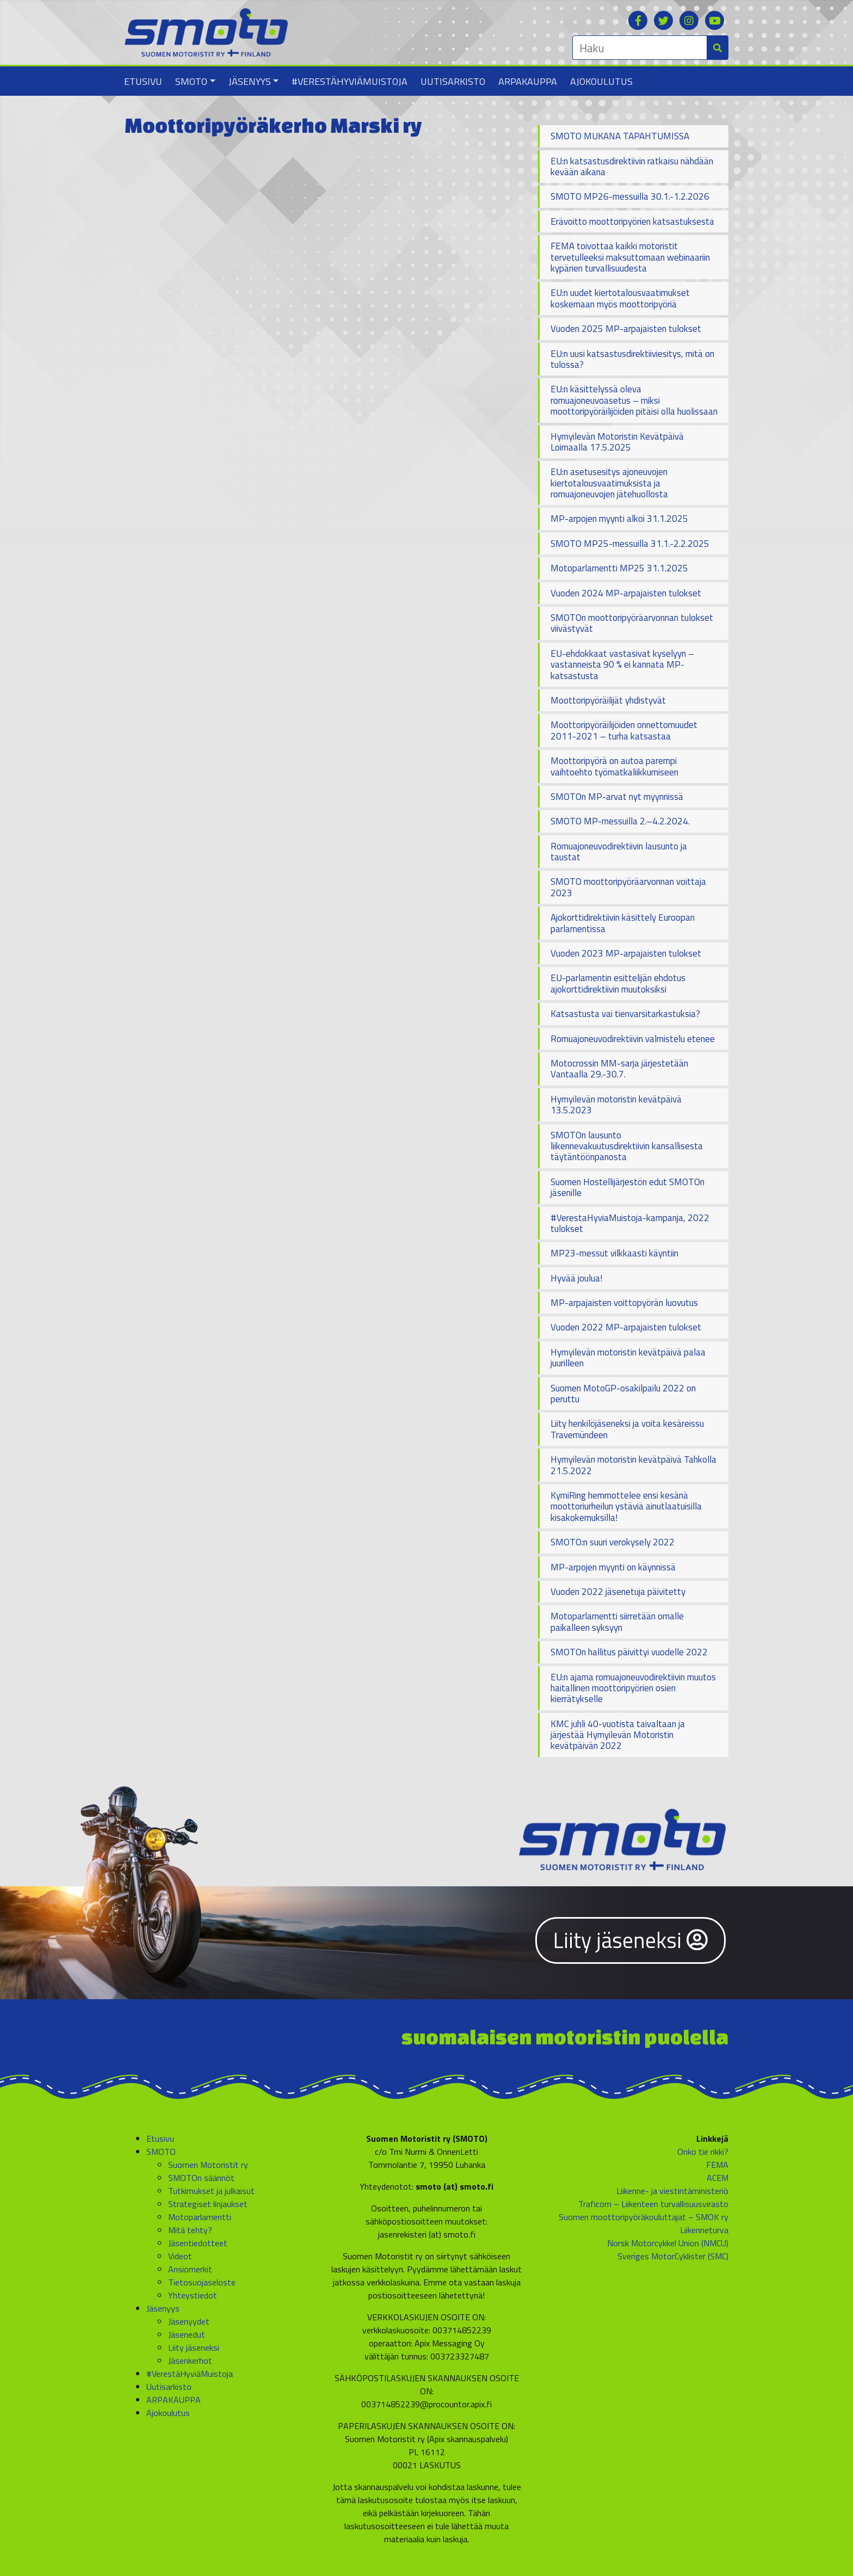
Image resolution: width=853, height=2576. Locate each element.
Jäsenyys (249, 81)
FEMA (717, 2164)
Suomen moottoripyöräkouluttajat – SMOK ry (643, 2216)
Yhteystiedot (192, 2295)
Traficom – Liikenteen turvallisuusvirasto (653, 2203)
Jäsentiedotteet (197, 2243)
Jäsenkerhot (190, 2360)
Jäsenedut (186, 2334)
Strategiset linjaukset (208, 2203)
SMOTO (191, 81)
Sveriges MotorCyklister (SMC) (672, 2256)
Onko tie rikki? (702, 2151)
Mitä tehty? (190, 2229)
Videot (180, 2256)
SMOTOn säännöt (201, 2177)
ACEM (717, 2177)
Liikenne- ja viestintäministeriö (672, 2190)
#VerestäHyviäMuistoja (349, 81)
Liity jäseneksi (630, 1940)
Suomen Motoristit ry (208, 2164)
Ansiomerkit (190, 2269)
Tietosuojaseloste (202, 2282)
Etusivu (143, 81)
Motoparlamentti (199, 2216)
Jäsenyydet (188, 2321)
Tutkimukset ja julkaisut (211, 2190)
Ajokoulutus (601, 81)
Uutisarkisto (453, 81)
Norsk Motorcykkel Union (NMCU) (667, 2243)
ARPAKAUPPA (527, 81)
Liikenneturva (704, 2229)
